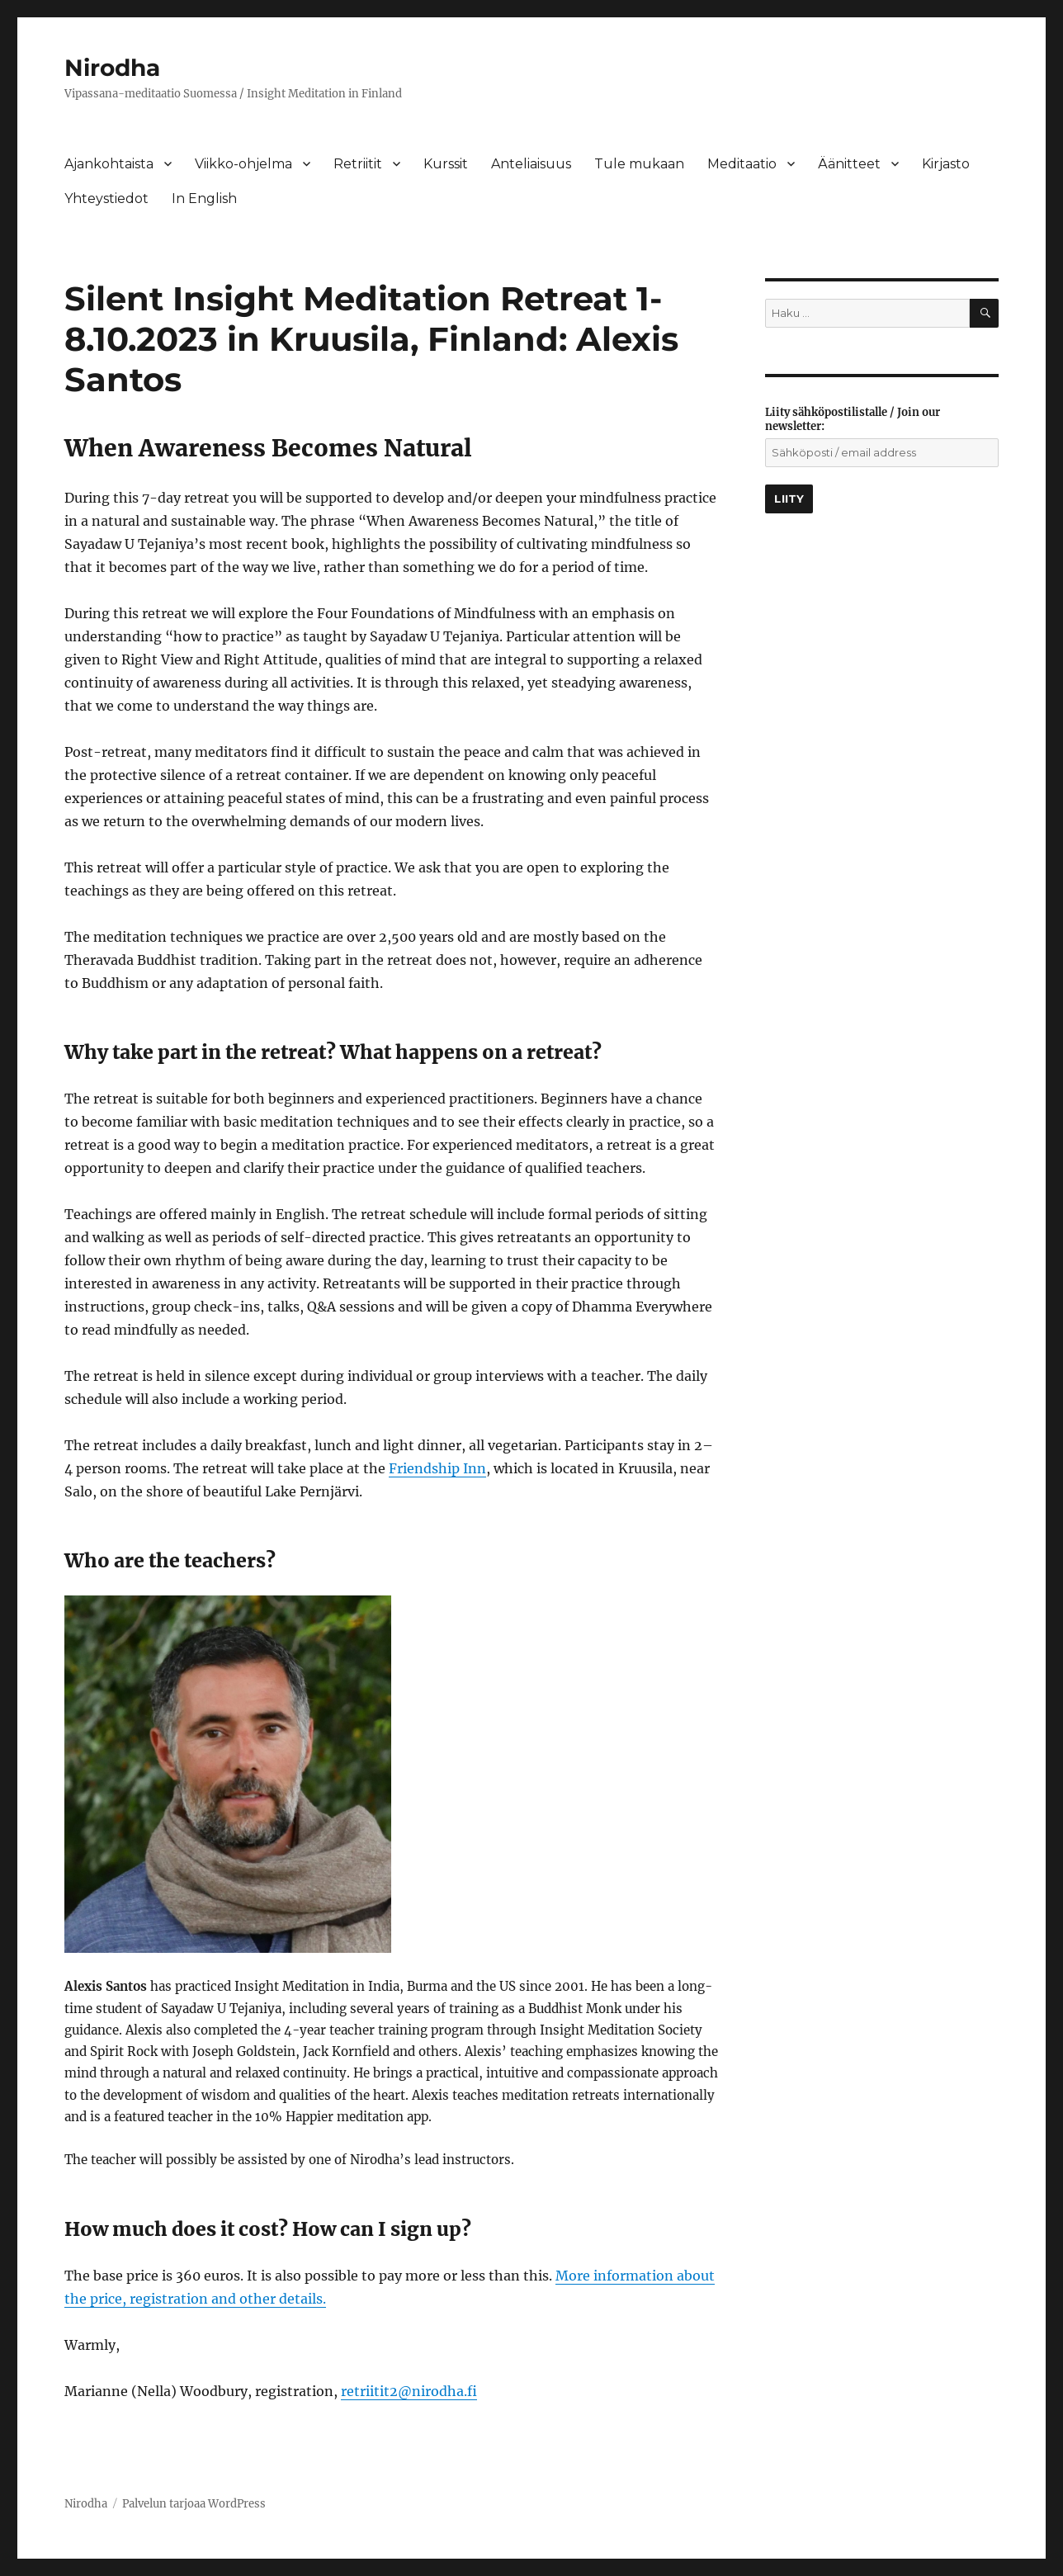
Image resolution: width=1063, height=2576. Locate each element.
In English (204, 198)
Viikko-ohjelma (243, 164)
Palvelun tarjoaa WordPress (194, 2504)
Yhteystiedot (106, 198)
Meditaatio (742, 164)
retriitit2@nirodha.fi (409, 2391)
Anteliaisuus (531, 164)
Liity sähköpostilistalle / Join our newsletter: (852, 419)
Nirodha (112, 68)
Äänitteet (849, 164)
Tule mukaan (639, 164)
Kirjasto (946, 164)
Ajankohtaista (109, 164)
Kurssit (445, 164)
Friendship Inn (437, 1468)
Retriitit (357, 164)
